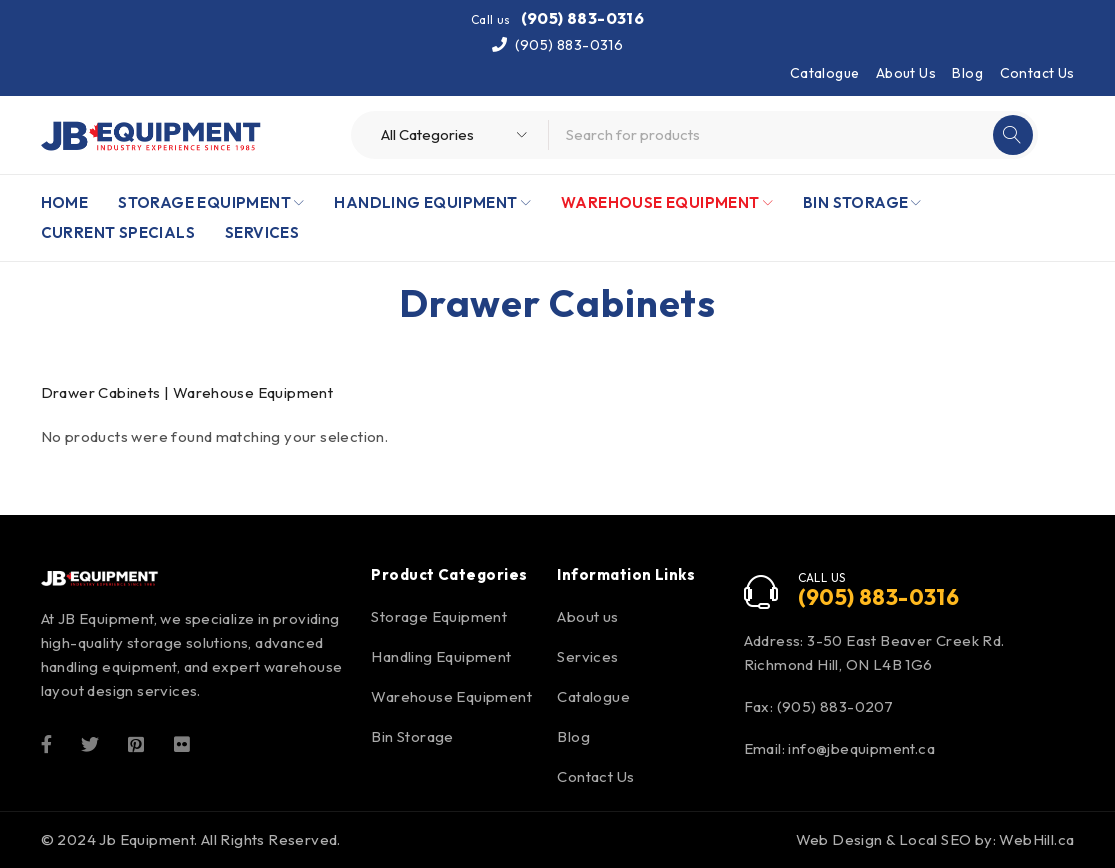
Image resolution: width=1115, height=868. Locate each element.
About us (587, 616)
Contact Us (1037, 73)
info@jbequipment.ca (861, 748)
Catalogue (825, 73)
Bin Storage (412, 736)
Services (587, 656)
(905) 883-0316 (583, 18)
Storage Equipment (439, 616)
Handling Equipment (441, 656)
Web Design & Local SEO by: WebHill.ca (935, 839)
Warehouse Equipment (451, 696)
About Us (906, 73)
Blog (967, 73)
